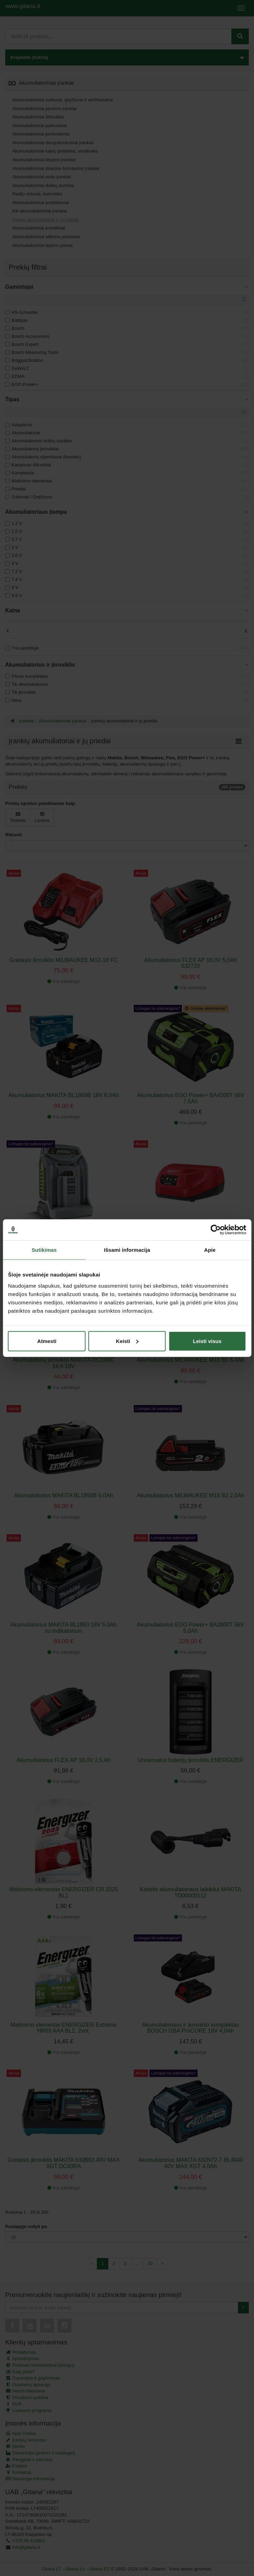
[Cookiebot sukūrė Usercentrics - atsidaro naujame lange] (215, 1230)
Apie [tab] (210, 1250)
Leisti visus (207, 1341)
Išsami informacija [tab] (127, 1250)
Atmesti (46, 1341)
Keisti (127, 1341)
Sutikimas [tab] (44, 1250)
